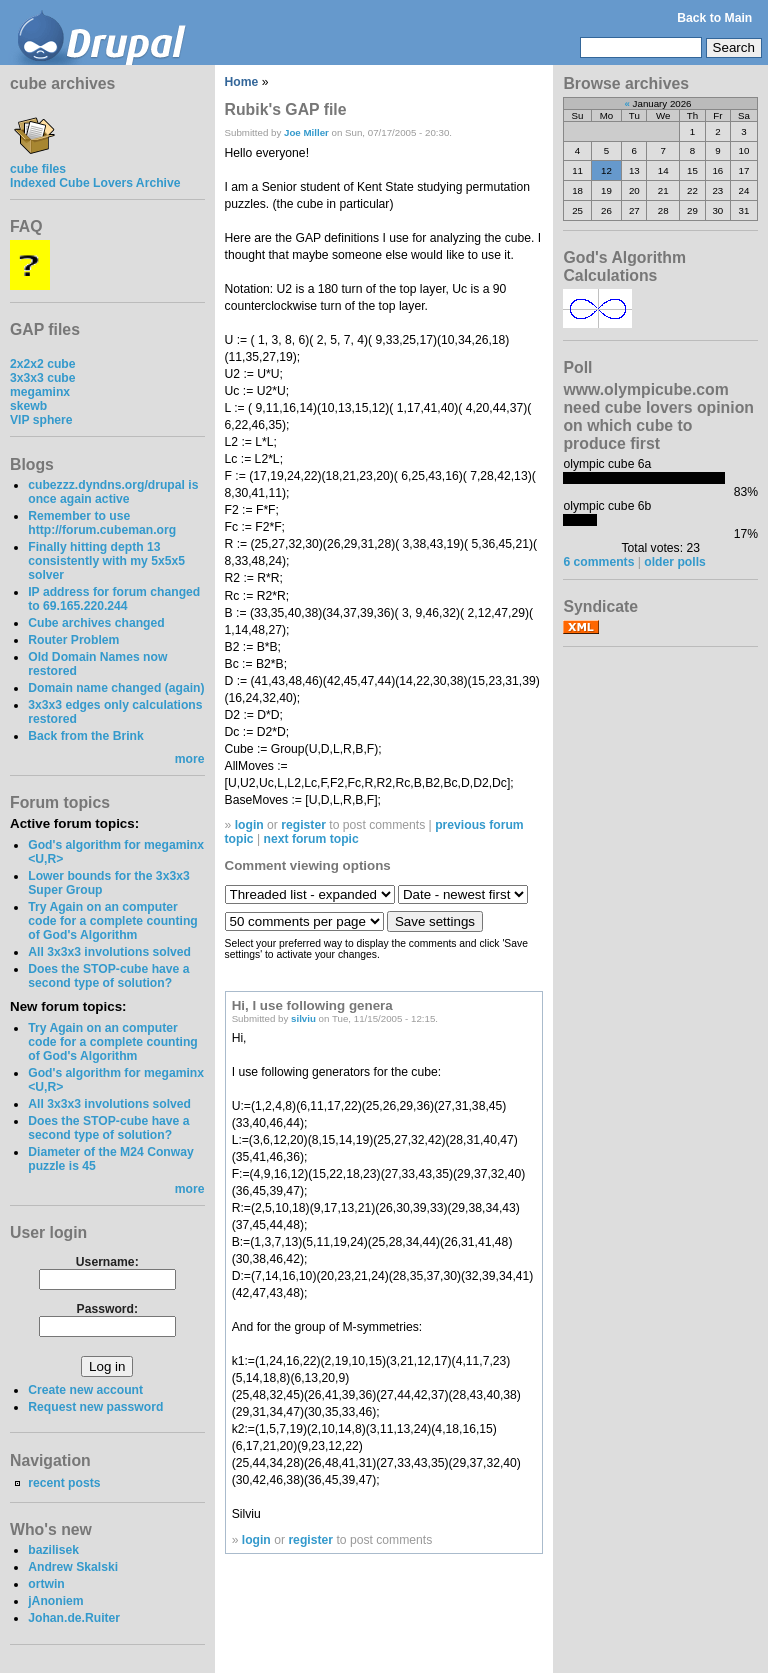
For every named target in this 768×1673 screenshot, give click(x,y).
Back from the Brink (86, 736)
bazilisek (53, 1550)
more (190, 759)
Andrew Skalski (73, 1567)
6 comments (598, 562)
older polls (674, 562)
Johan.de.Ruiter (74, 1618)
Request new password (95, 1407)
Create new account (85, 1390)
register (303, 825)
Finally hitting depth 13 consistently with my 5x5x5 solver (106, 561)
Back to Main (714, 18)
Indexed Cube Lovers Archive (95, 183)
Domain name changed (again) (116, 688)
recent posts (64, 1483)
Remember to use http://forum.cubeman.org (102, 523)
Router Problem (73, 640)
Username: (107, 1262)
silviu (303, 1018)
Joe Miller (306, 132)
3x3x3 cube (43, 378)
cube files (38, 162)
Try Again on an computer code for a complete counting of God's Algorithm (113, 921)
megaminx (40, 392)
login (249, 825)
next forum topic (311, 839)
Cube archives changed (96, 623)
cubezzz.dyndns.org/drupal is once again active (113, 492)
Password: (107, 1309)
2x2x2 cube (43, 364)
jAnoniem (55, 1601)
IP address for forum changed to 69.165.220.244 (114, 599)
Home (242, 82)
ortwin (46, 1584)
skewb (28, 406)
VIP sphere (41, 420)
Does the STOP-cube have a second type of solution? (108, 976)
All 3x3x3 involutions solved (109, 952)
